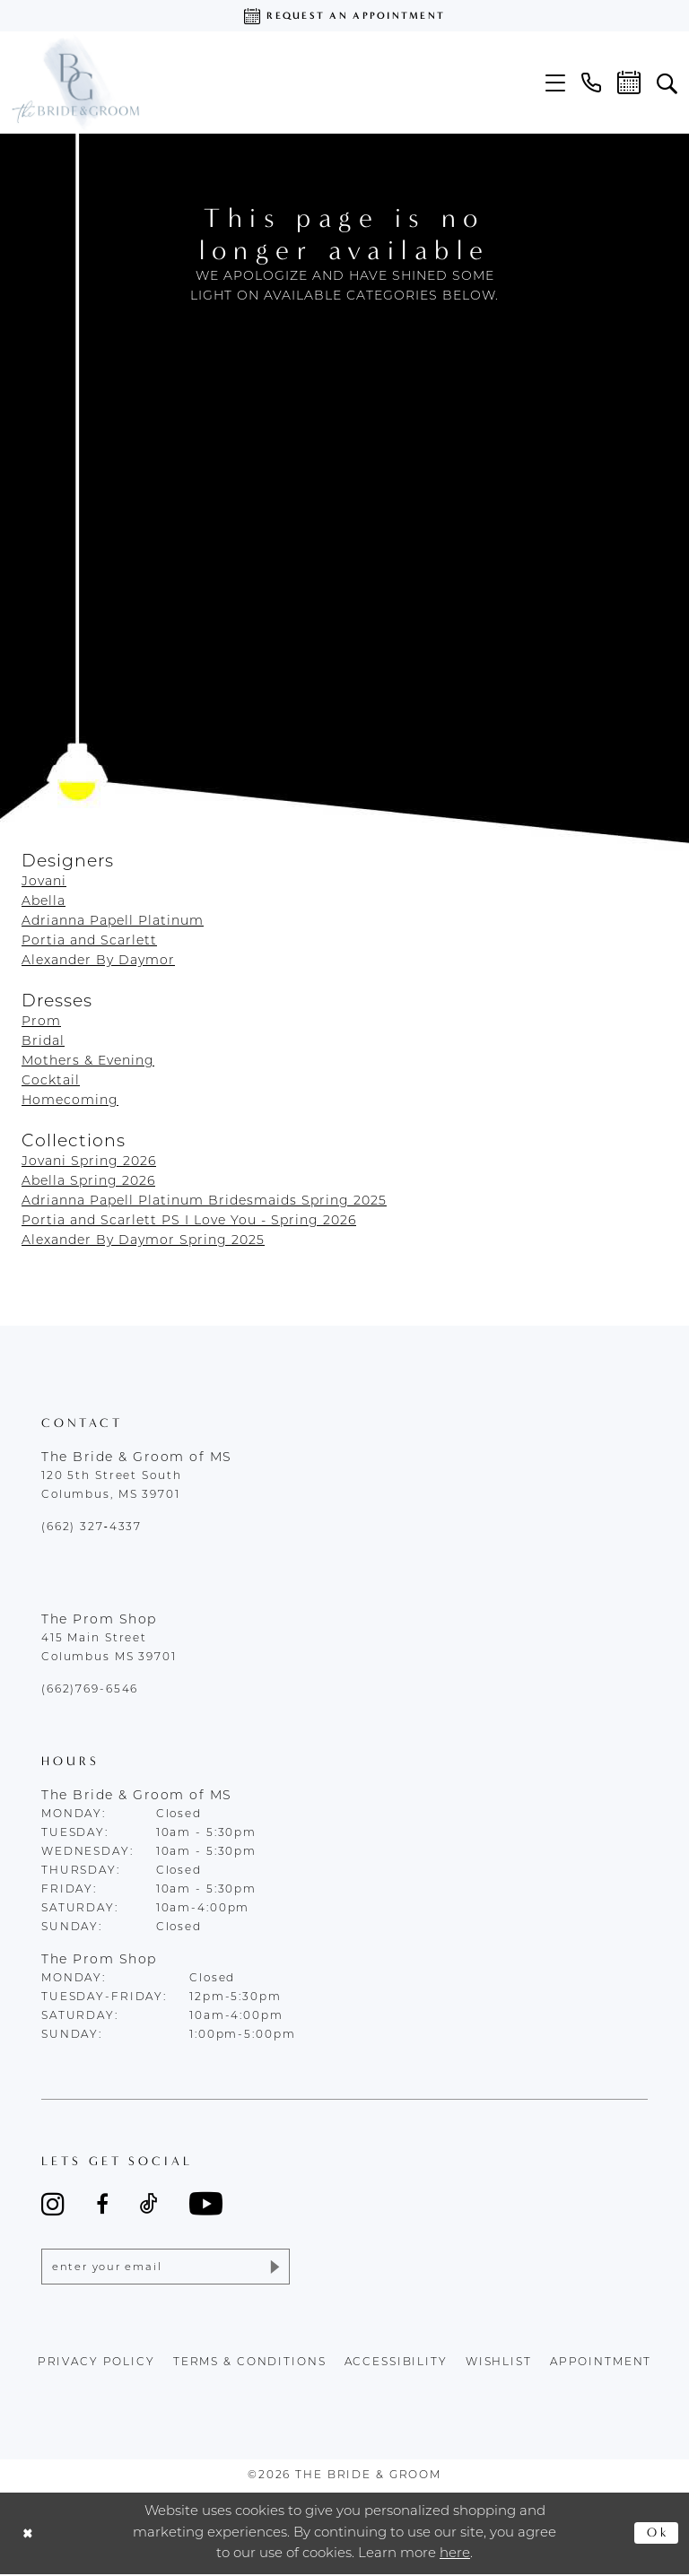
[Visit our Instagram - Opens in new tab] (53, 2203)
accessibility (396, 2364)
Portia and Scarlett (89, 941)
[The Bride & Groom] (75, 82)
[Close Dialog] (29, 2535)
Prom (41, 1022)
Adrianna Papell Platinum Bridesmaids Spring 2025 (204, 1201)
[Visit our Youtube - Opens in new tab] (205, 2203)
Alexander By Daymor (98, 961)
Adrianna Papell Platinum (113, 921)
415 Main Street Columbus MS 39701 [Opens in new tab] (109, 1648)
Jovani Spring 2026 (89, 1162)
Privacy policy (96, 2364)
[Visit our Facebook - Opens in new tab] (102, 2204)
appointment (601, 2364)
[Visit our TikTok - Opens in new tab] (149, 2204)
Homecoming (70, 1101)
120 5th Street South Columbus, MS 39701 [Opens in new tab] (111, 1486)
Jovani (44, 882)
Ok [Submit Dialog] (657, 2535)
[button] (555, 83)
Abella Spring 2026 (88, 1181)
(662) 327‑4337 (91, 1527)
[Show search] (667, 82)
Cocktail (51, 1081)
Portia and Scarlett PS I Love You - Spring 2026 (189, 1221)
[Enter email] (165, 2267)
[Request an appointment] (344, 15)
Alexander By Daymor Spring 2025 (143, 1241)
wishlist (499, 2364)
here (455, 2556)
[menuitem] (555, 83)
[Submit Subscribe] (272, 2267)
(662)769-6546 (89, 1689)
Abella (43, 902)
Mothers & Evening (88, 1061)
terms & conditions (250, 2364)
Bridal (43, 1042)
